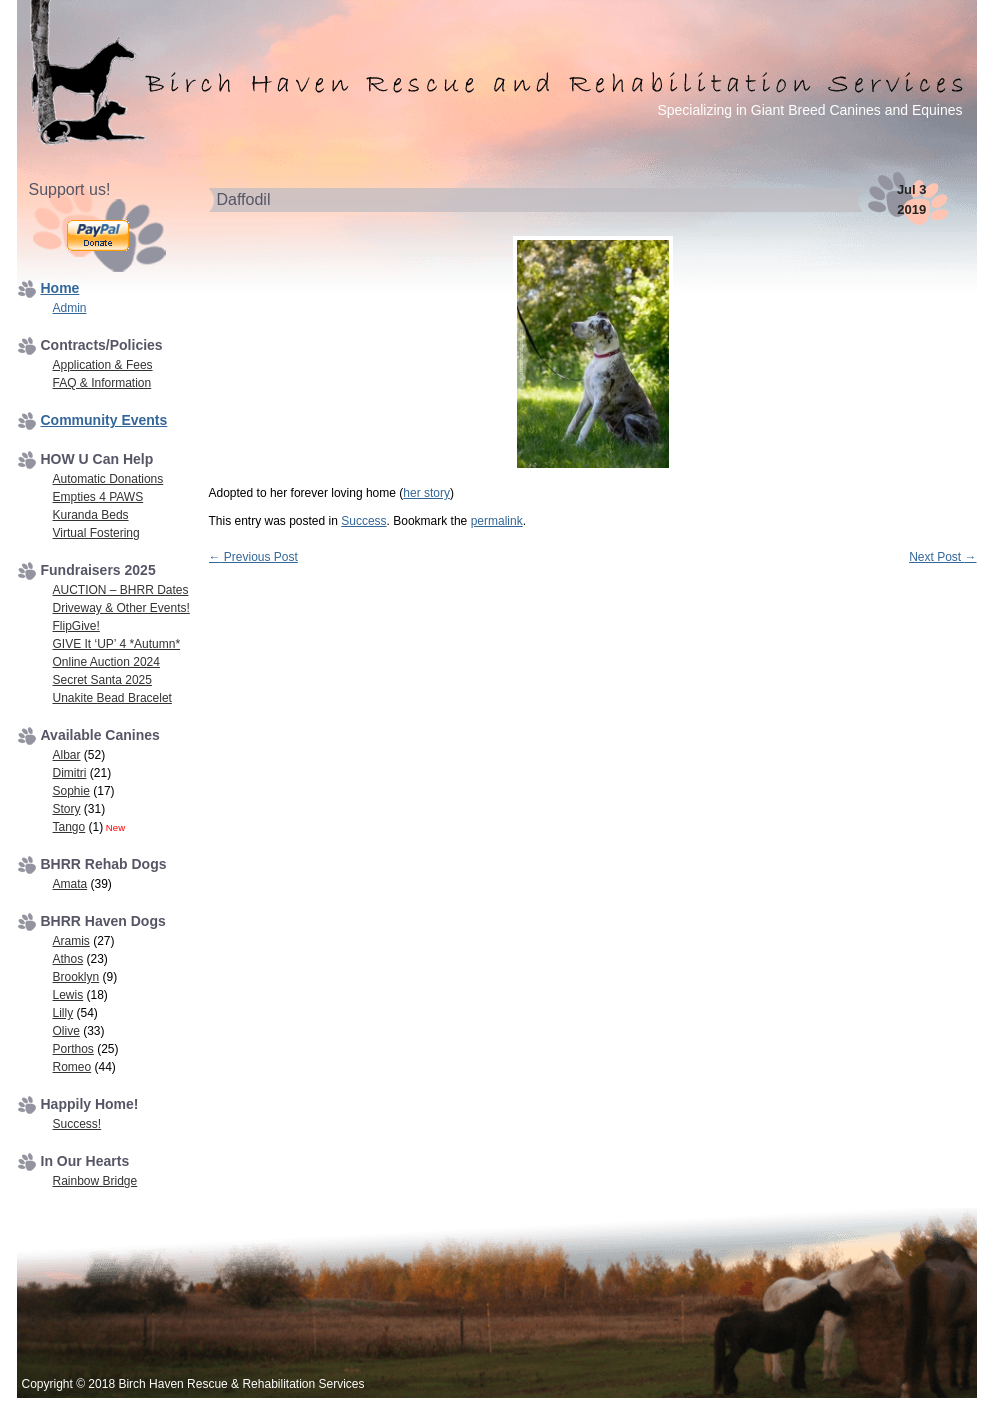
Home (60, 288)
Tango (69, 827)
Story (67, 809)
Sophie (71, 791)
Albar (67, 755)
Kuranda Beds (91, 515)
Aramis (71, 941)
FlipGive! (76, 626)
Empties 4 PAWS (98, 497)
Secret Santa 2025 (102, 680)
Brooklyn (76, 977)
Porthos (73, 1049)
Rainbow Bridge (95, 1181)
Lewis (68, 995)
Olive (66, 1031)
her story (426, 493)
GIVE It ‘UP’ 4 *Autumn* (117, 644)
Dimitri (70, 773)
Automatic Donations (108, 479)
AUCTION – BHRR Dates (121, 590)
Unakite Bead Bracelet (112, 698)
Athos (68, 959)
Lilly (63, 1013)
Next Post (942, 557)
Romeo (72, 1067)
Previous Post (253, 557)
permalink (497, 521)
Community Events (104, 420)
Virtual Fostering (96, 533)
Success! (77, 1124)
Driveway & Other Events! (121, 608)
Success (363, 521)
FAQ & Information (102, 383)
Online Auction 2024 (106, 662)
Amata (70, 884)
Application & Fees (103, 365)
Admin (70, 308)
